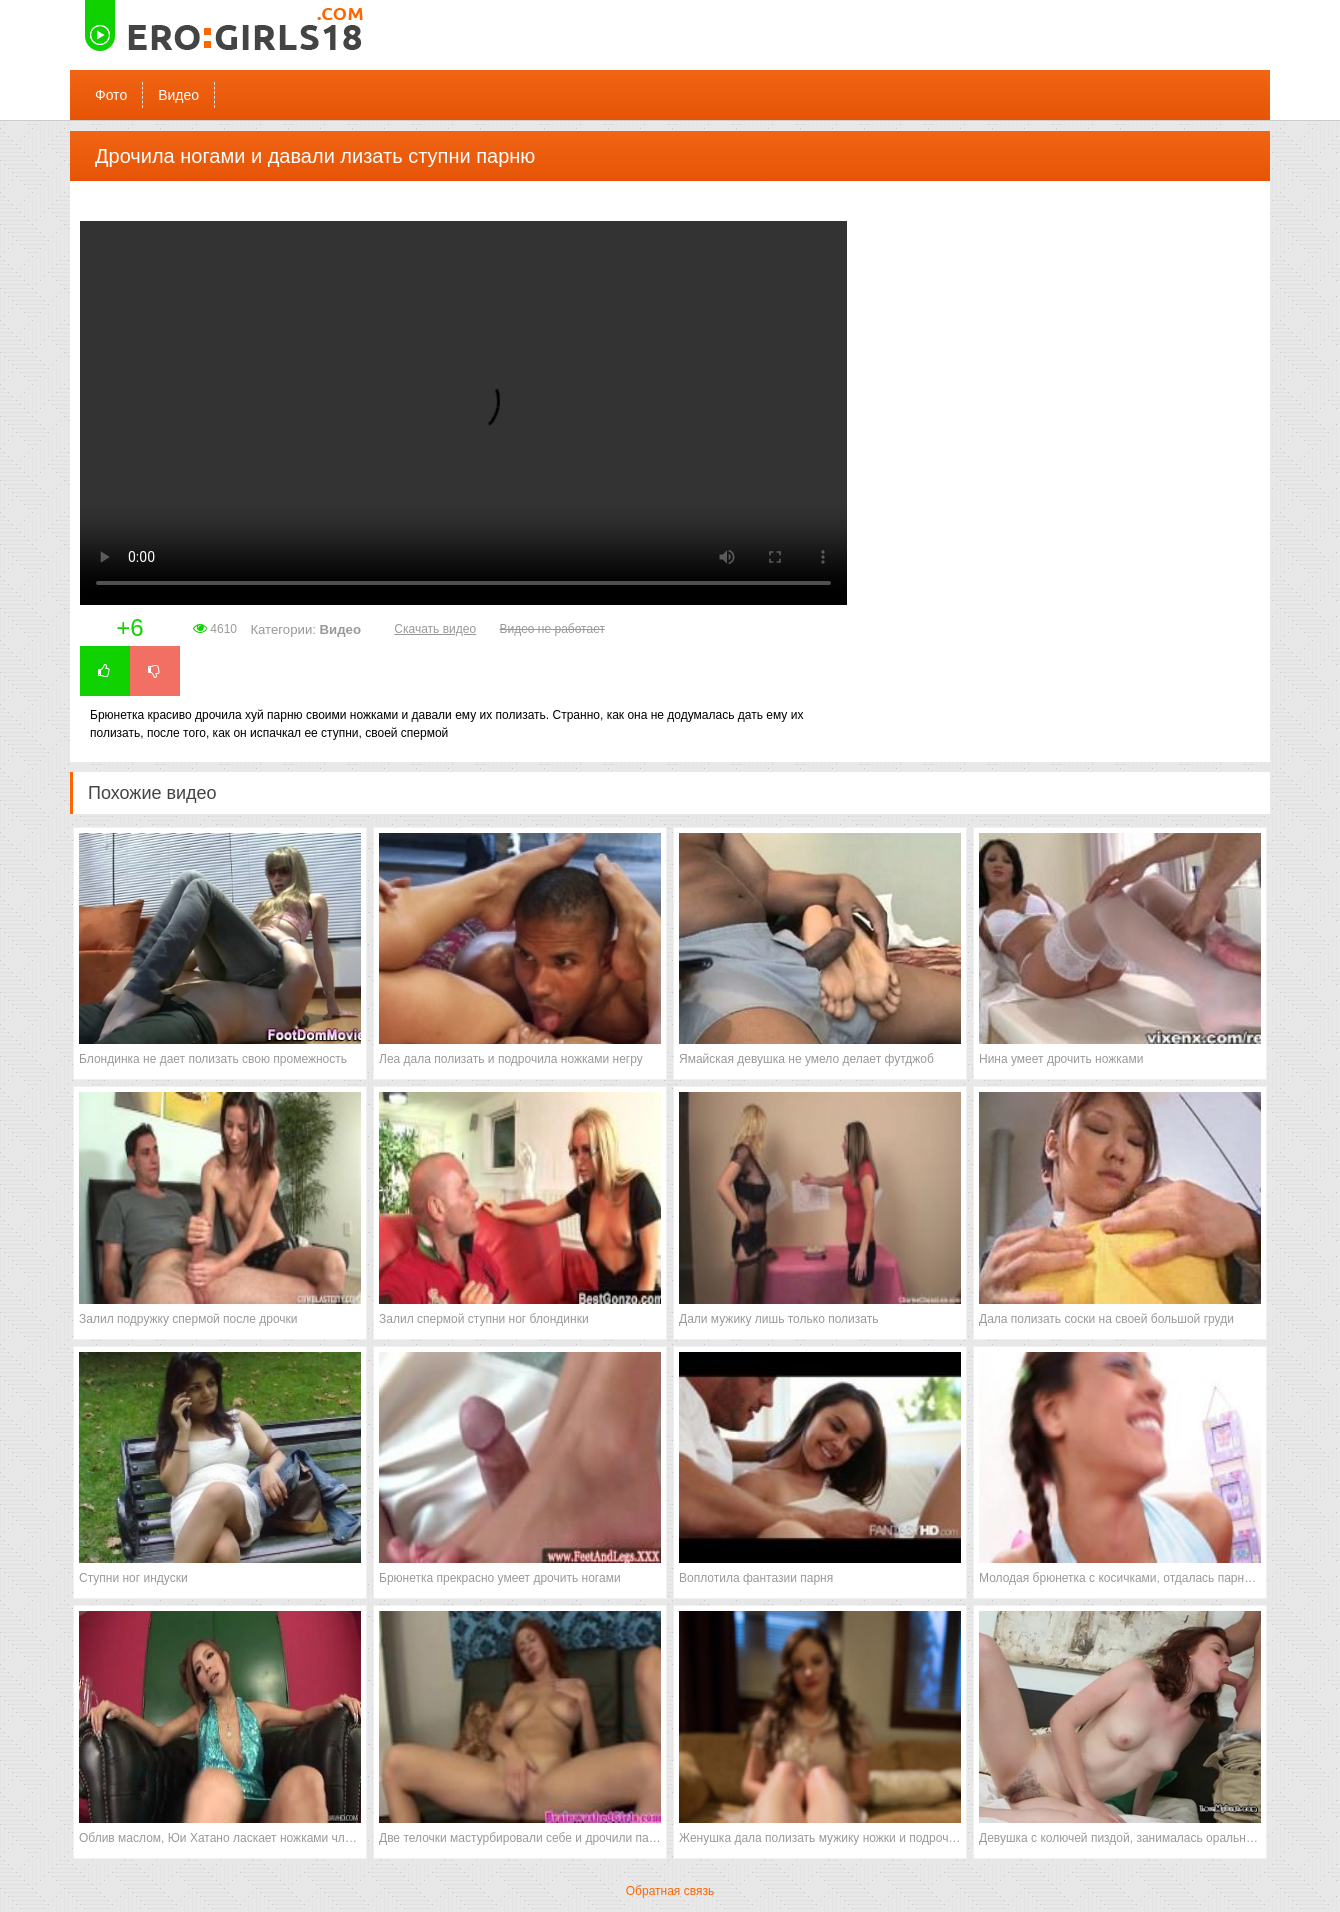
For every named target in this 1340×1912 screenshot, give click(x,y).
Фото (111, 95)
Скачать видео (435, 629)
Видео (178, 95)
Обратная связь (670, 1891)
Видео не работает (551, 629)
